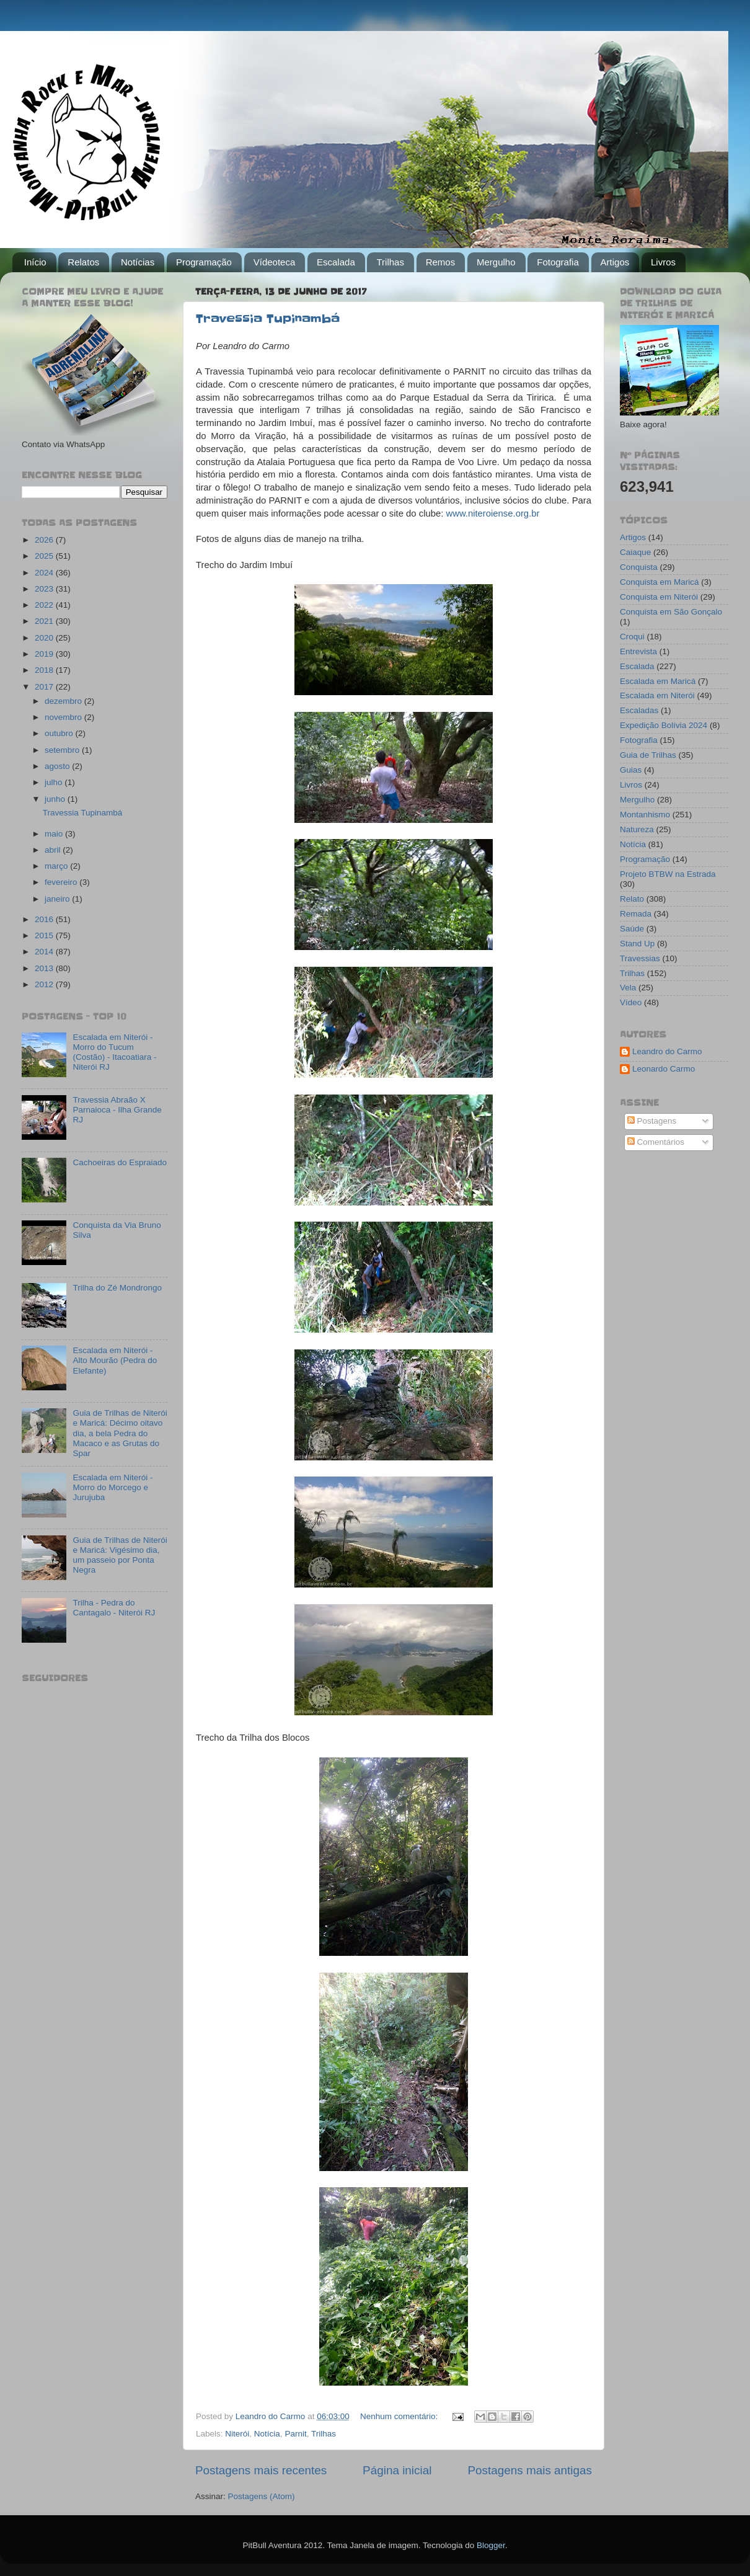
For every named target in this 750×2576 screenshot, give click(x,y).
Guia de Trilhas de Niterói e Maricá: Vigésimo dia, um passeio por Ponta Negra (120, 1555)
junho (56, 799)
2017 (45, 686)
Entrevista (638, 651)
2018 (45, 670)
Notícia (267, 2433)
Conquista (639, 567)
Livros (663, 262)
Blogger (491, 2545)
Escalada (336, 262)
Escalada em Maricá (657, 681)
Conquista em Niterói (659, 597)
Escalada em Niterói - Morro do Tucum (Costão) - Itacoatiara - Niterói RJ (114, 1052)
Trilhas (390, 262)
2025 (45, 556)
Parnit (295, 2433)
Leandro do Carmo (667, 1051)
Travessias (640, 958)
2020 (45, 637)
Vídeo (631, 1002)
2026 (45, 539)
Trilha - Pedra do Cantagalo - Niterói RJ (114, 1607)
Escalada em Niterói (657, 695)
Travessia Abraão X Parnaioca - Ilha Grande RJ (117, 1109)
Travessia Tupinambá (268, 319)
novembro (64, 717)
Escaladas (639, 710)
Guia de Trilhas (648, 755)
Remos (441, 262)
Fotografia (558, 262)
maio (55, 833)
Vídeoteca (275, 262)
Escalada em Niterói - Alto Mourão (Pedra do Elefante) (115, 1360)
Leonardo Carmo (663, 1068)
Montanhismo (645, 814)
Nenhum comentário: (400, 2416)
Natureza (637, 829)
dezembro (64, 701)
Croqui (632, 636)
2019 (45, 654)
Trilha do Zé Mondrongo (117, 1287)
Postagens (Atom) (261, 2496)
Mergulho (496, 262)
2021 (45, 621)
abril (54, 850)
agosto (58, 766)
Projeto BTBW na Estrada (668, 874)
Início (35, 262)
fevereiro (62, 882)
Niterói (237, 2433)
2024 (45, 572)
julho (54, 782)
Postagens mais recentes (261, 2470)
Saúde (632, 928)
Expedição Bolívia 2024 (663, 725)
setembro (63, 750)
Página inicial (397, 2470)
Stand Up (637, 943)
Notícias (137, 262)
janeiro (58, 899)
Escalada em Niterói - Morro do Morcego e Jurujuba (112, 1487)
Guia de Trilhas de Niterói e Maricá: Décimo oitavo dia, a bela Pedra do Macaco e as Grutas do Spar (120, 1433)
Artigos (615, 262)
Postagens (652, 1121)
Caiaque (635, 552)
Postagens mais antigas (529, 2470)
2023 (45, 588)
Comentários (655, 1142)
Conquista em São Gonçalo (671, 611)
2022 (45, 605)
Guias (631, 770)
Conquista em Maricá (659, 582)
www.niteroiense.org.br (492, 513)
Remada (635, 913)
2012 (45, 984)
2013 (45, 968)
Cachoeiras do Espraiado (120, 1162)
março (57, 866)
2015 (45, 935)
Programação (204, 262)
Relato (632, 899)
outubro (60, 733)
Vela (628, 987)
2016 (45, 919)
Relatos (83, 262)
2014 (45, 951)
